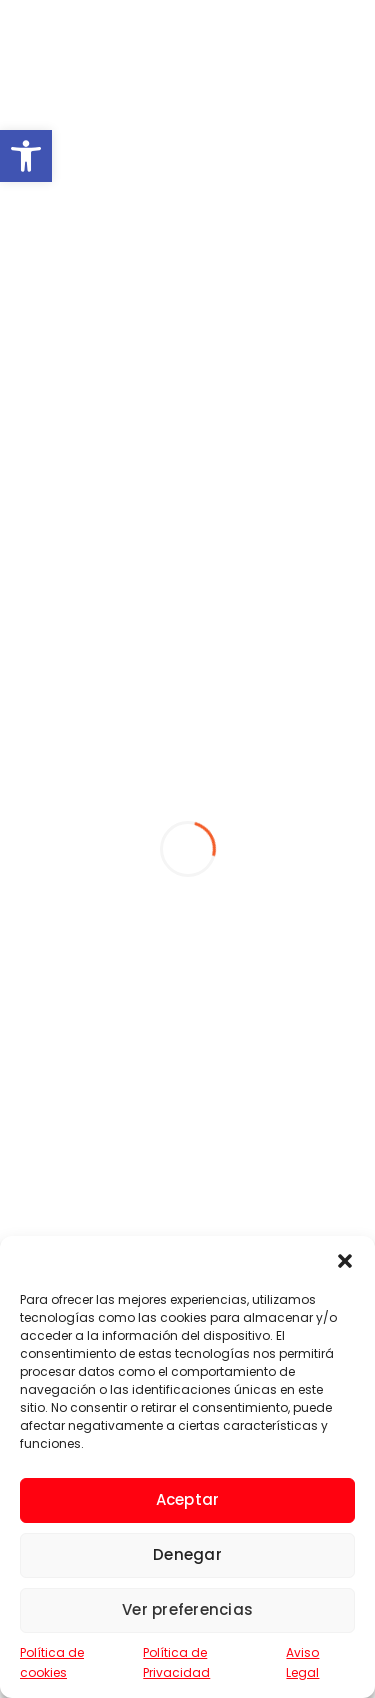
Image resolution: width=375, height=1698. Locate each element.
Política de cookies (52, 1662)
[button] (26, 156)
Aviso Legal (302, 1662)
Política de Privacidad (176, 1662)
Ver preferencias (187, 1609)
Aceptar (188, 1499)
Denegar (187, 1554)
